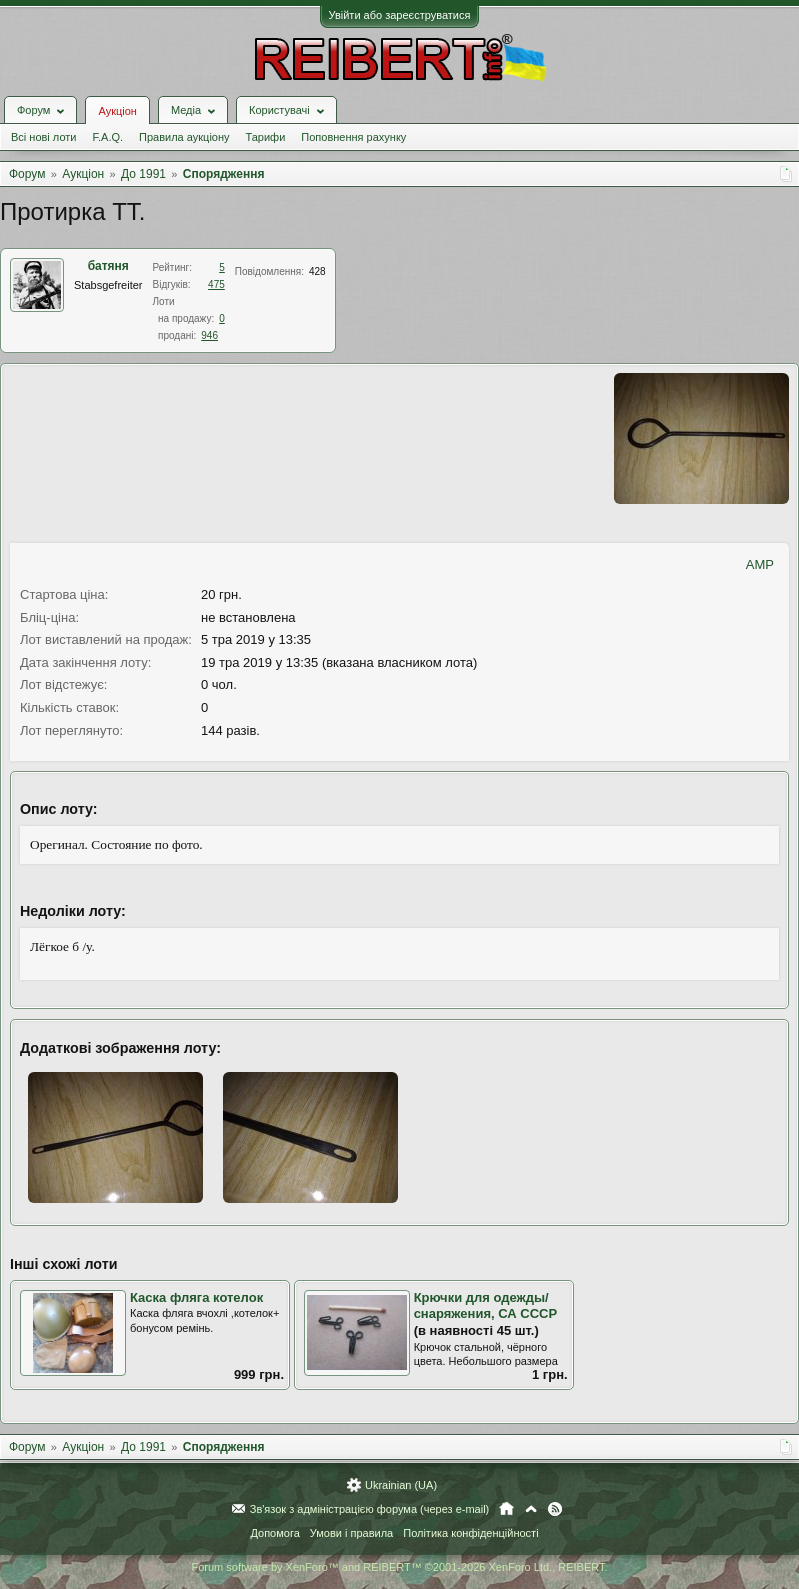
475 (216, 284)
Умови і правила (351, 1533)
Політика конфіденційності (470, 1533)
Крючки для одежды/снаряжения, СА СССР (486, 1306)
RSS (555, 1509)
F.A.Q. (107, 137)
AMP (760, 564)
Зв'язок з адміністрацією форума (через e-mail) (370, 1509)
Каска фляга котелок (196, 1297)
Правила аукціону (184, 137)
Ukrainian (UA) (401, 1485)
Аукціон (117, 111)
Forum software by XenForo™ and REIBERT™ (399, 1567)
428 (317, 271)
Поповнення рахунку (353, 137)
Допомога (274, 1533)
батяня (108, 266)
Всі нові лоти (43, 137)
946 (209, 335)
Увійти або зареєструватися (400, 15)
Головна (506, 1509)
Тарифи (266, 137)
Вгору (531, 1509)
